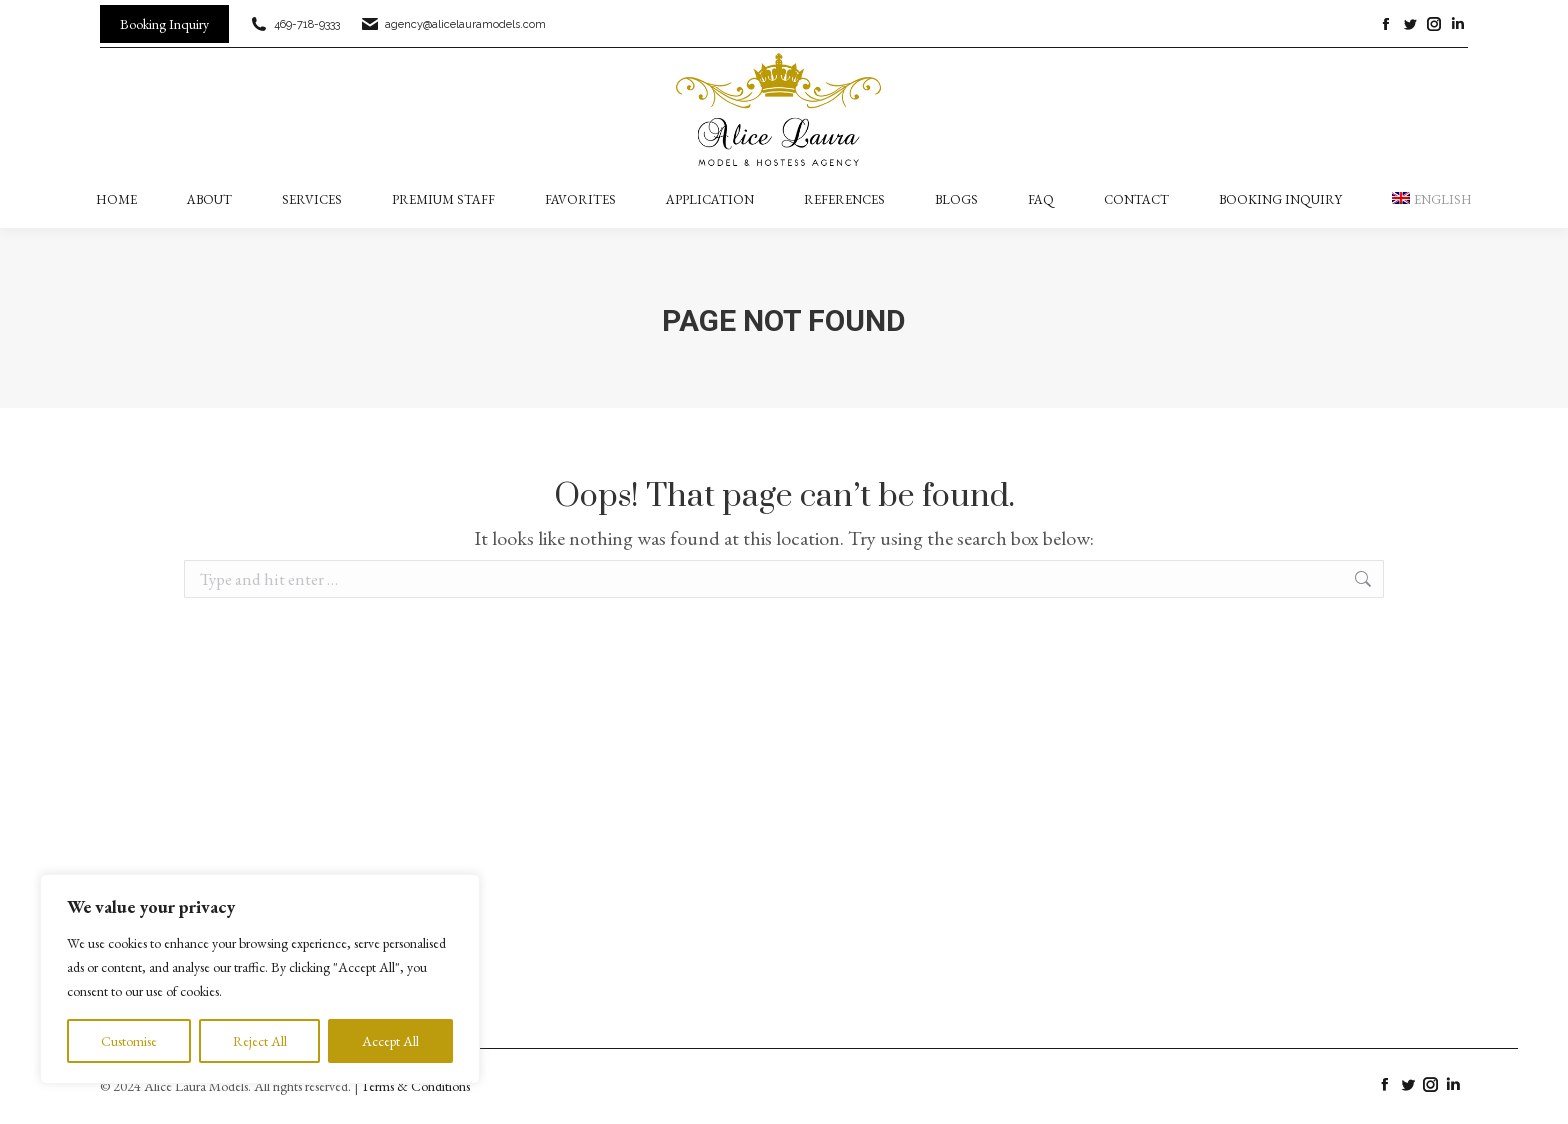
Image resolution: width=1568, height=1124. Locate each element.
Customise (129, 1041)
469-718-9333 (294, 24)
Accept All (390, 1041)
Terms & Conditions (415, 1086)
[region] (260, 979)
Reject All (260, 1041)
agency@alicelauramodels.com (453, 24)
